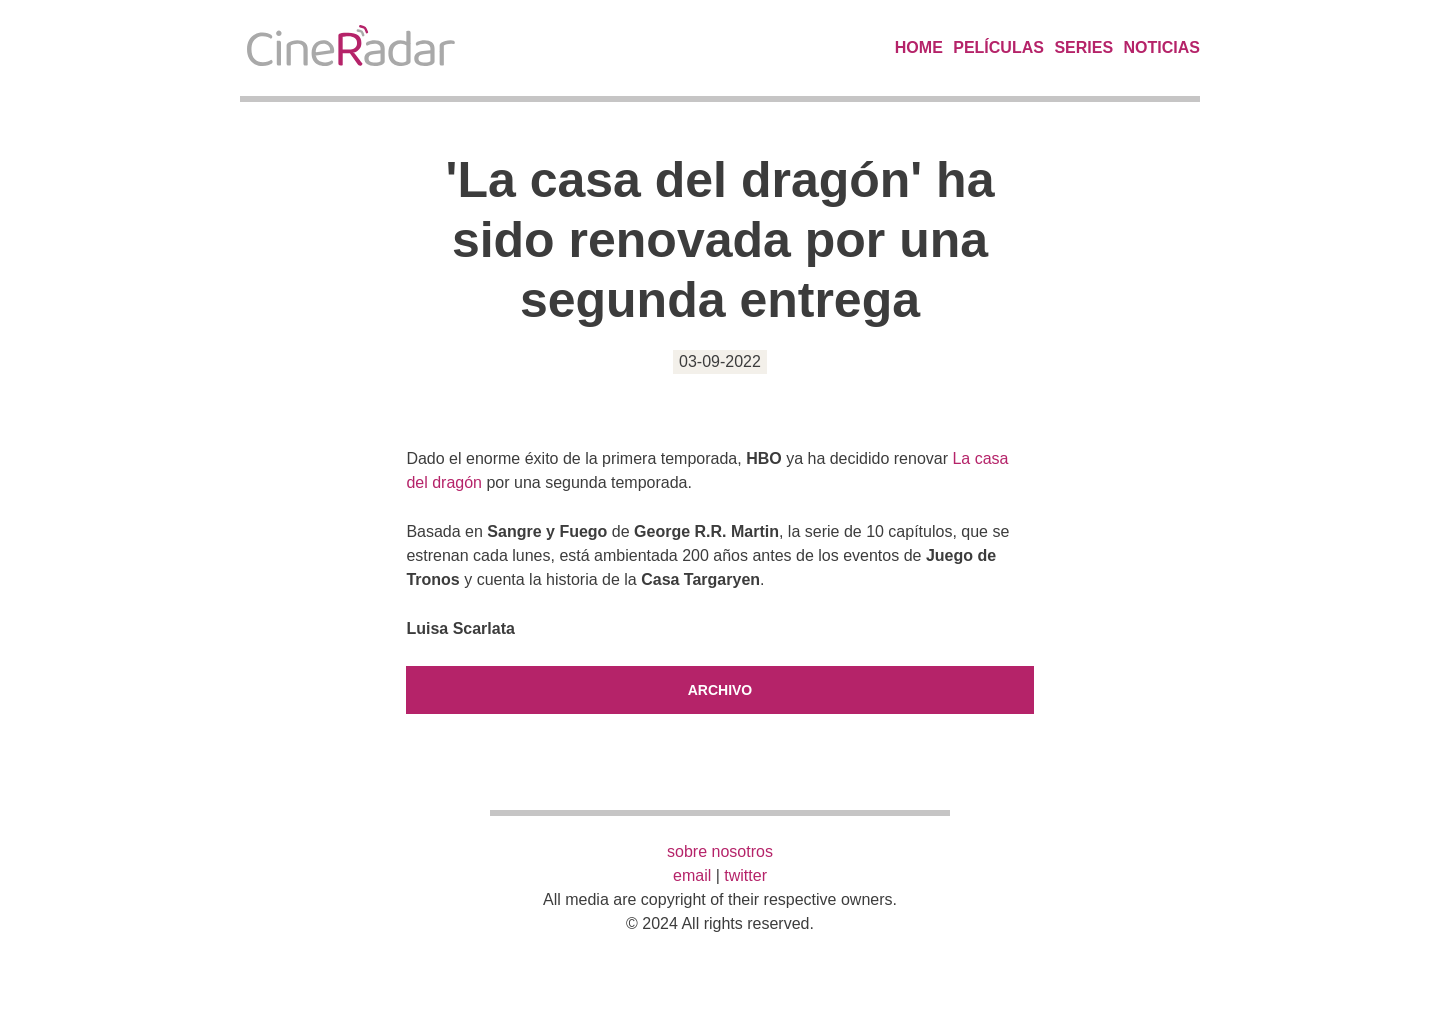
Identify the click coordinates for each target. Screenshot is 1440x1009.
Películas (998, 47)
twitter (745, 875)
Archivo (720, 690)
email (692, 875)
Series (1083, 47)
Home (919, 47)
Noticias (1162, 47)
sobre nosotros (720, 851)
